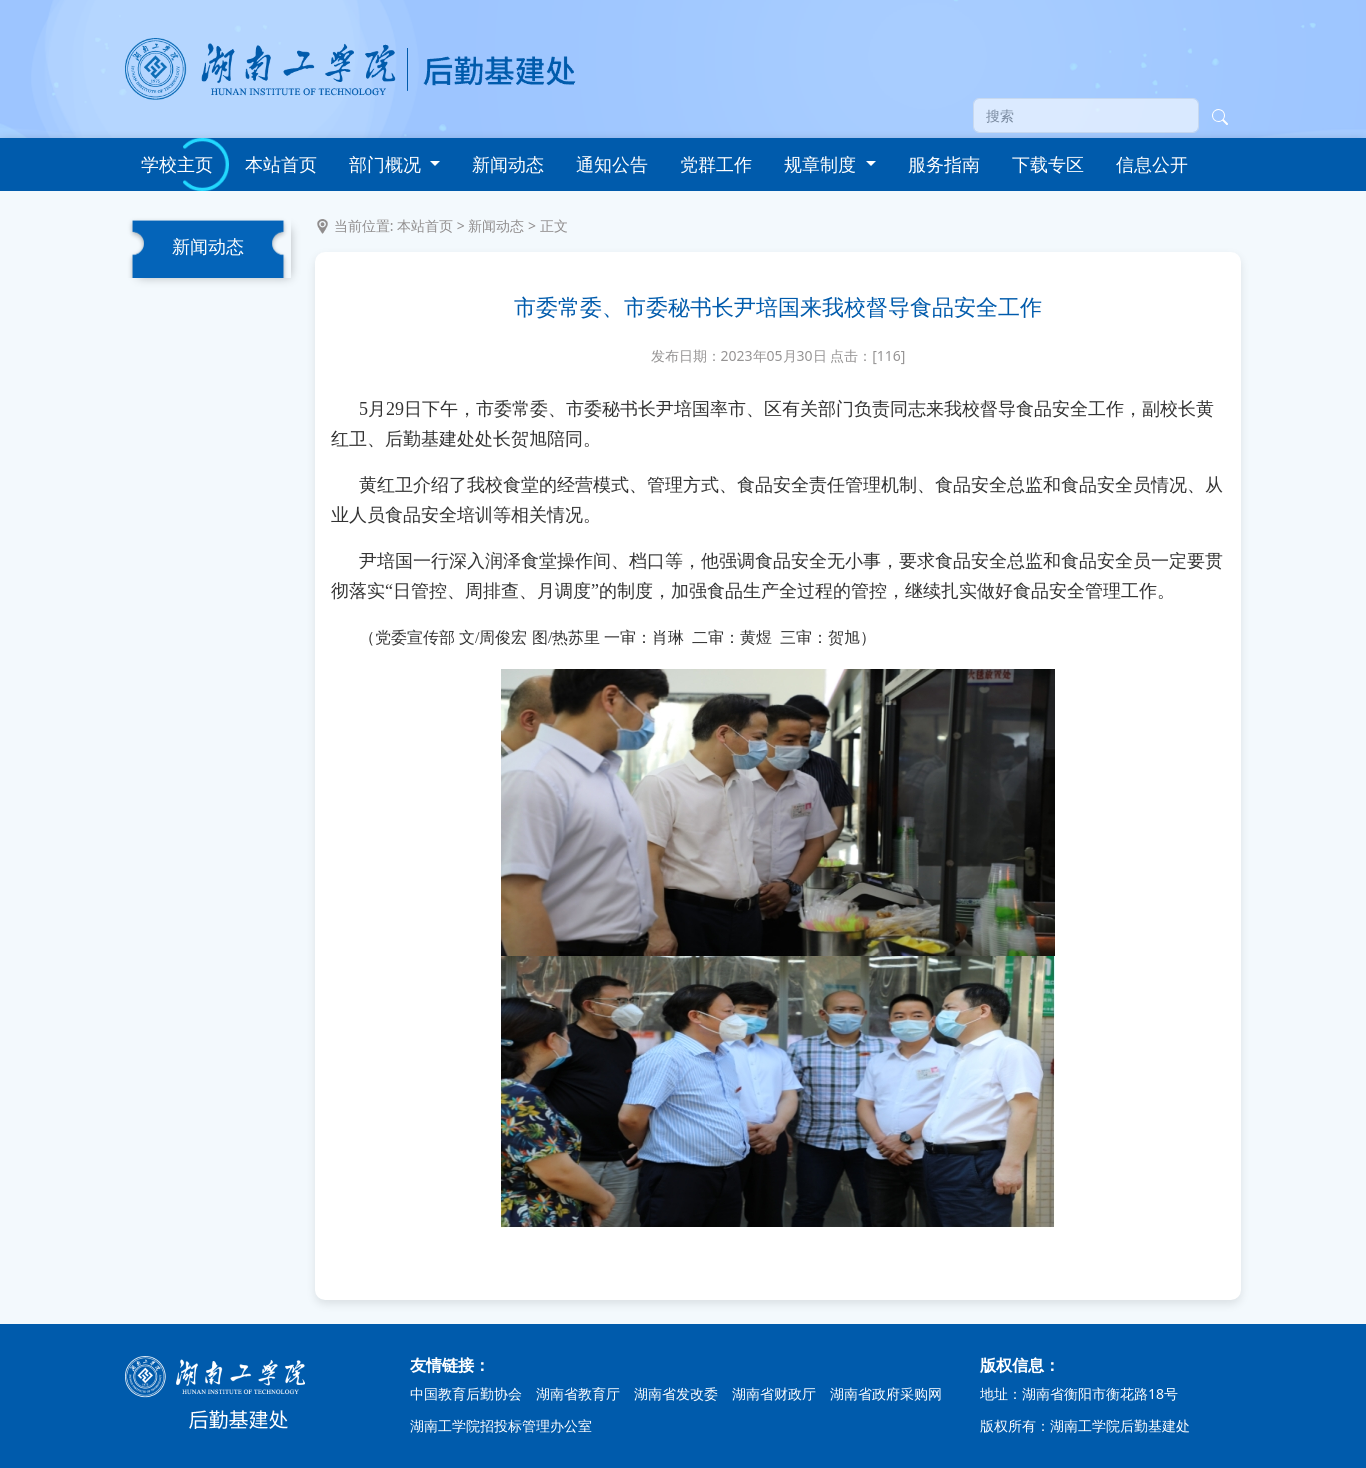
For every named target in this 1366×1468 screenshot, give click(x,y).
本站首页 (281, 164)
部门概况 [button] (387, 164)
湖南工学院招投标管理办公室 (501, 1425)
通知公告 (612, 164)
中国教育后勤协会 (466, 1393)
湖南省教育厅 (578, 1393)
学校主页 (177, 164)
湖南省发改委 (676, 1393)
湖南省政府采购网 (886, 1393)
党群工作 (716, 164)
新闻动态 (508, 164)
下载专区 (1048, 164)
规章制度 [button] (822, 164)
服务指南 (944, 164)
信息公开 (1152, 164)
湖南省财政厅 (774, 1393)
